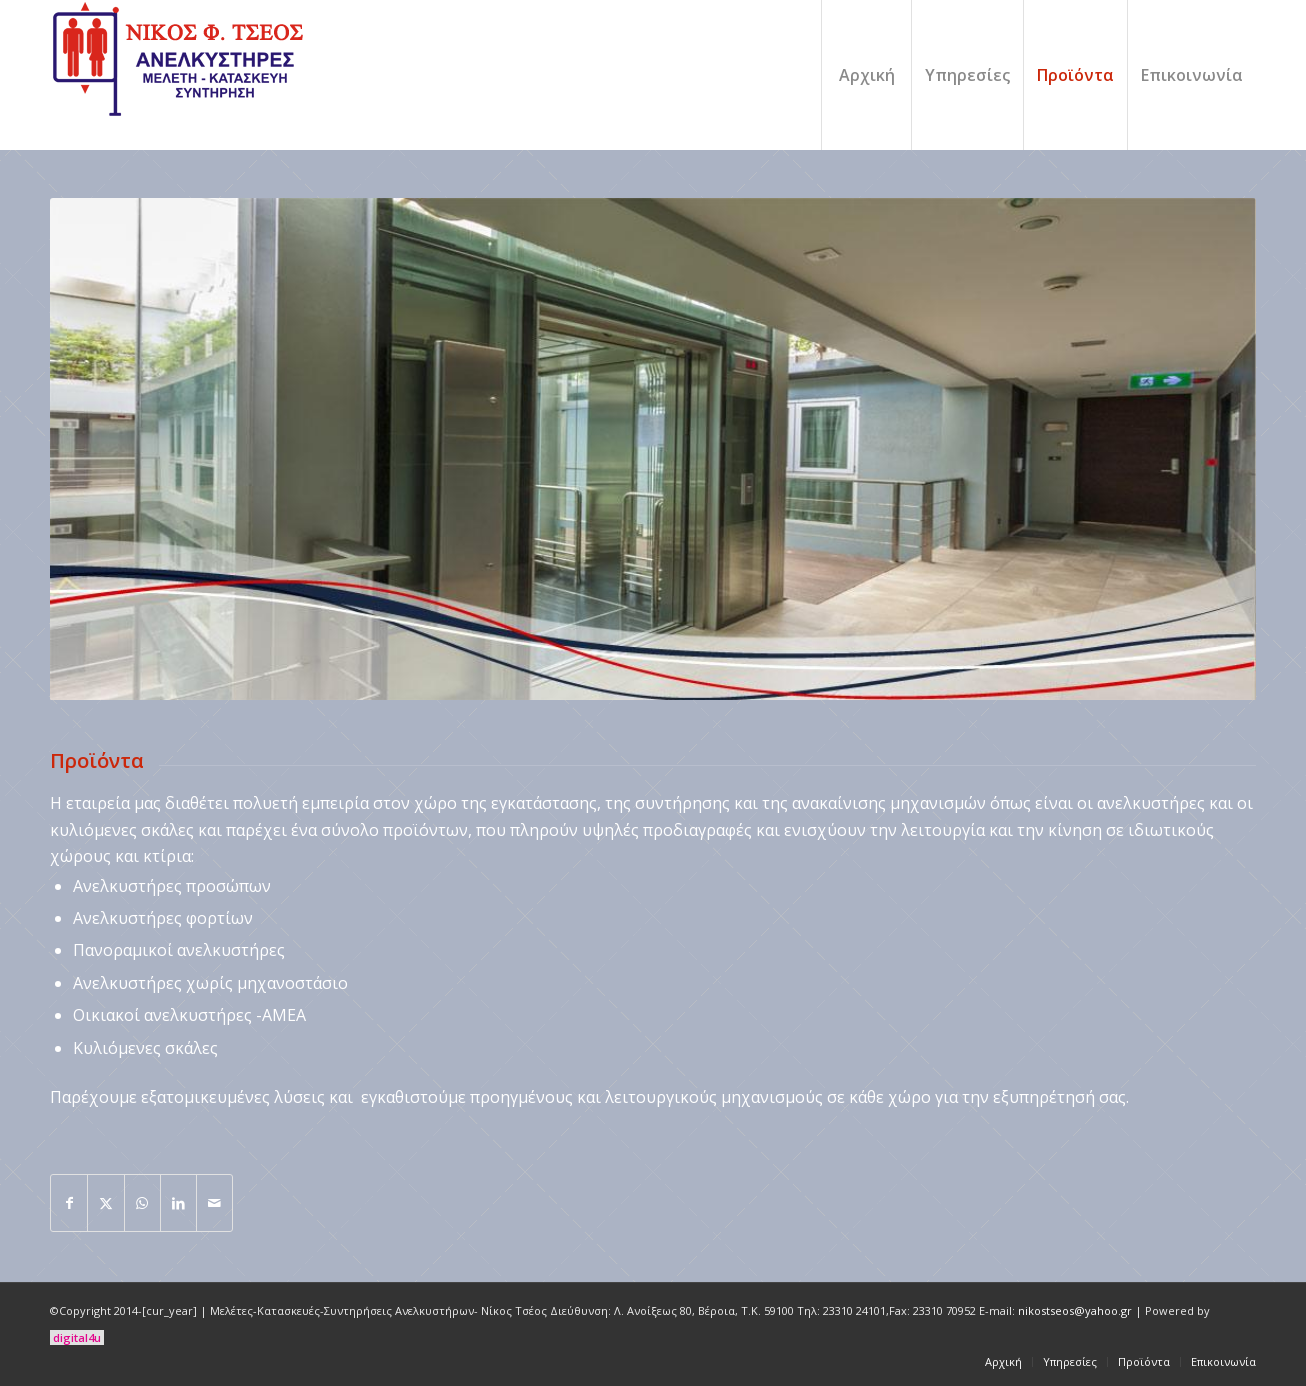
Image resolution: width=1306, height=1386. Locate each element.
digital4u (77, 1337)
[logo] (181, 75)
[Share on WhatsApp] (142, 1203)
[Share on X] (105, 1203)
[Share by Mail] (214, 1203)
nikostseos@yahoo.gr (1075, 1310)
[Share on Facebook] (69, 1203)
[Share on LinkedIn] (178, 1203)
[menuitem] (866, 75)
